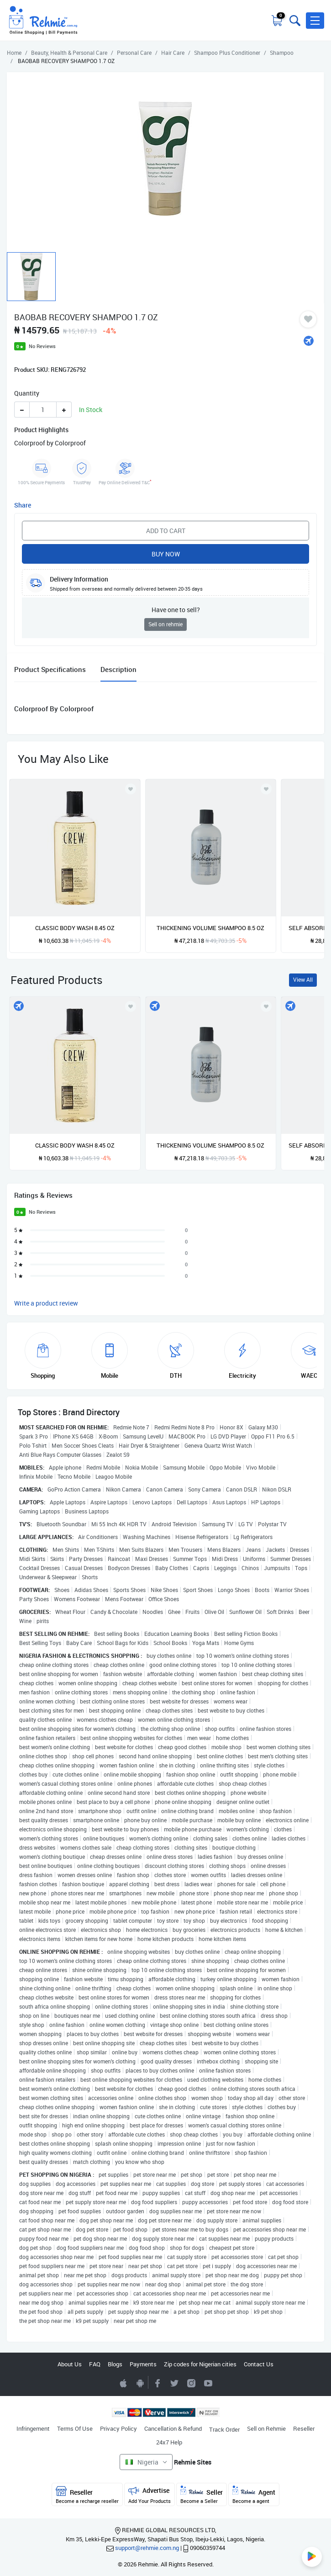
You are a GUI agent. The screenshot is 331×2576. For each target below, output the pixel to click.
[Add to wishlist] (130, 1006)
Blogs (115, 2364)
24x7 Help (169, 2442)
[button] (315, 20)
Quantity (26, 393)
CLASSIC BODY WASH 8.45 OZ (75, 928)
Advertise (149, 2495)
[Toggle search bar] (294, 20)
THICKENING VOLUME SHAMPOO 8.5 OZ (210, 928)
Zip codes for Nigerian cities (200, 2364)
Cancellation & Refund (173, 2428)
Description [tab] (118, 669)
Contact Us (258, 2364)
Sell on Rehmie (266, 2428)
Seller (201, 2495)
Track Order (224, 2429)
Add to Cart (165, 530)
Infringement (33, 2428)
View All (303, 980)
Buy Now (166, 554)
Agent (253, 2495)
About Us (70, 2364)
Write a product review (46, 1303)
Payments (143, 2364)
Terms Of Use (75, 2428)
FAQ (94, 2364)
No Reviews (42, 346)
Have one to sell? (176, 609)
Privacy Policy (118, 2428)
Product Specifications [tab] (50, 669)
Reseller (304, 2428)
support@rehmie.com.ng (147, 2548)
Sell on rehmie (165, 624)
